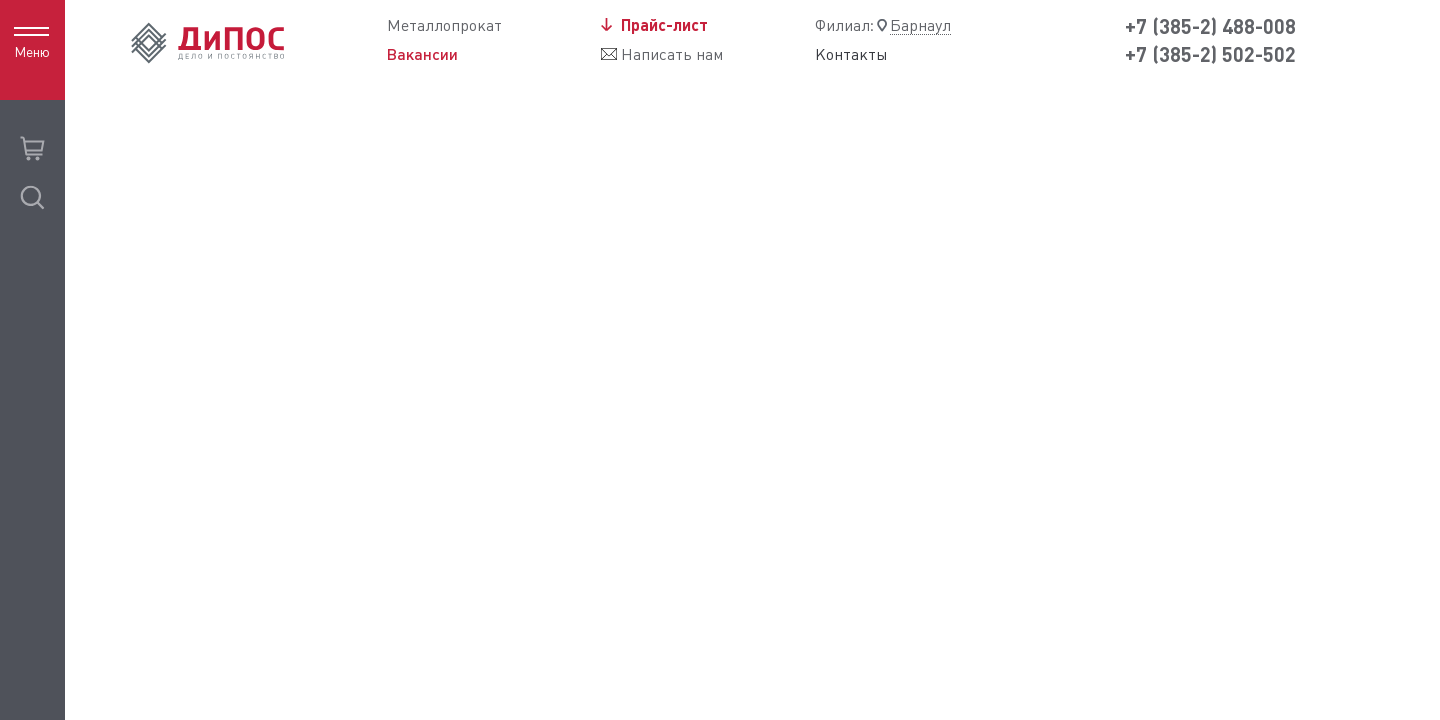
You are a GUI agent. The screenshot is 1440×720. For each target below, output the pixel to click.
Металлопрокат (444, 25)
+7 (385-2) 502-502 (1210, 54)
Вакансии (422, 54)
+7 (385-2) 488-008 (1210, 26)
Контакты (851, 55)
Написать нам (672, 54)
